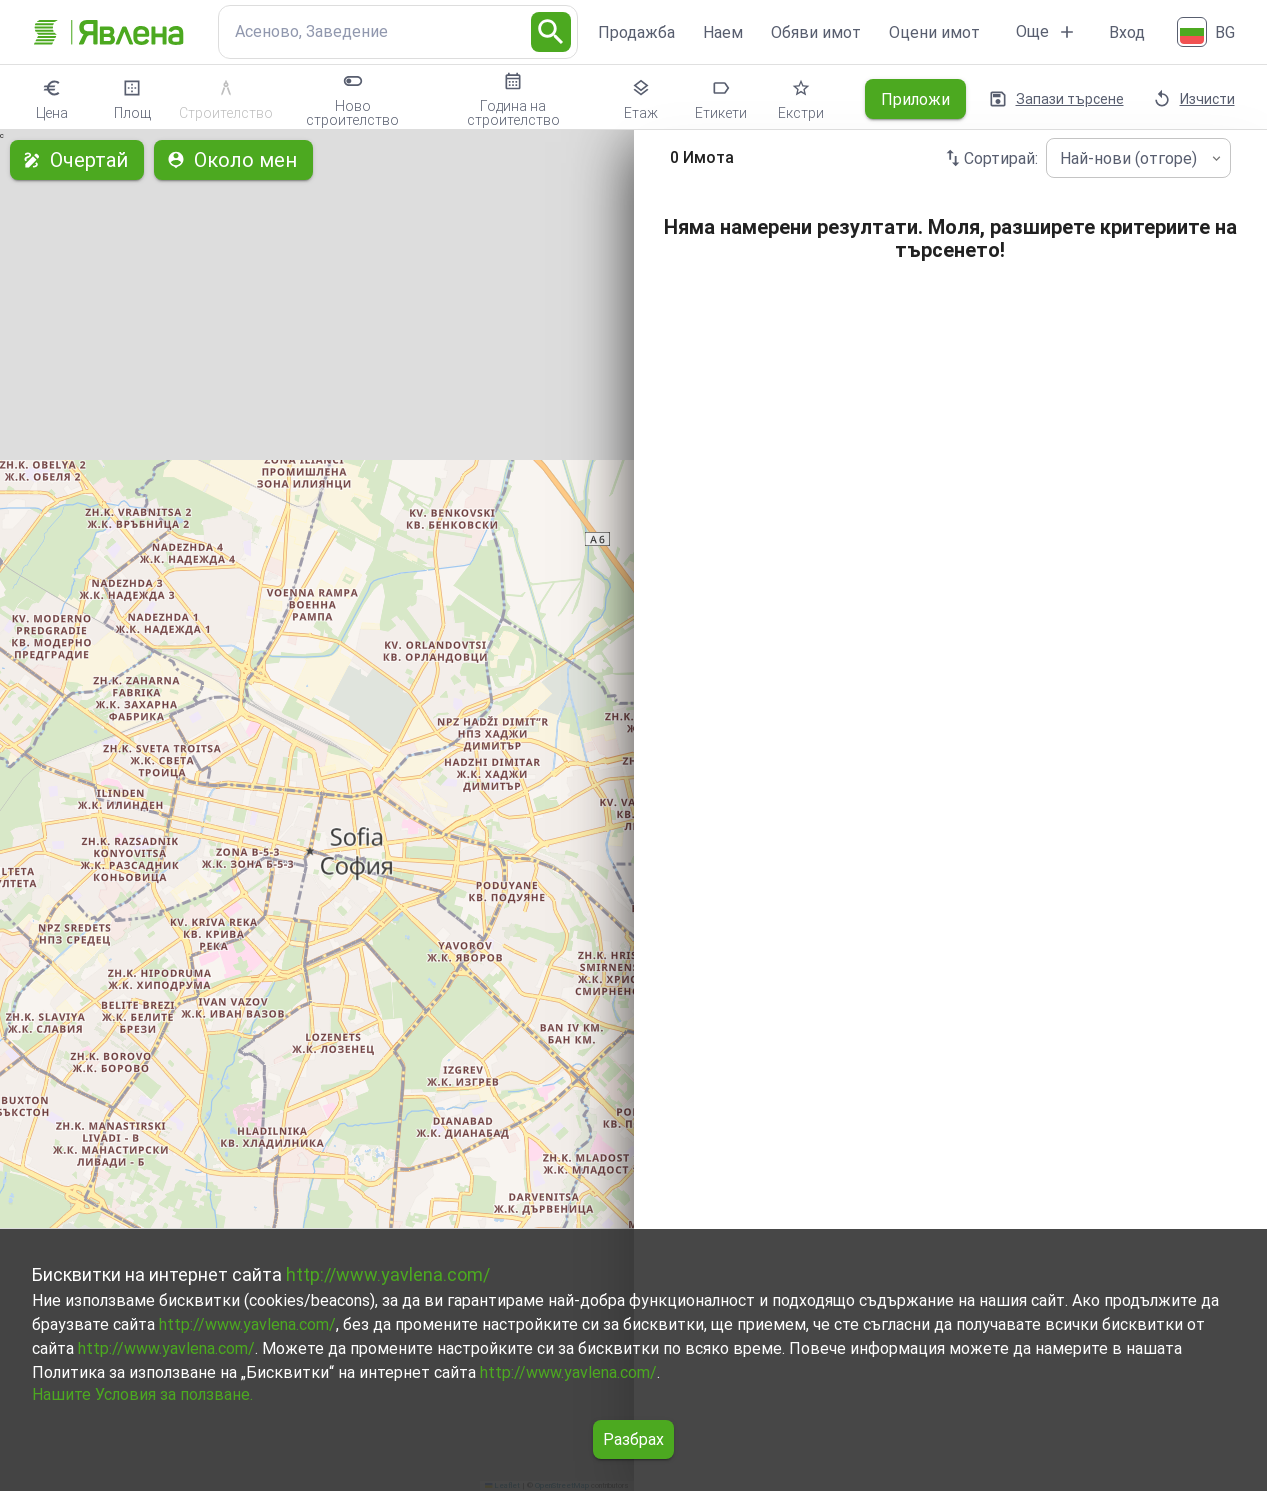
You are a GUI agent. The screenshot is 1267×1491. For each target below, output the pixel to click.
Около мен (233, 160)
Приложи (915, 99)
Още (1046, 32)
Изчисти (1195, 99)
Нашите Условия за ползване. (142, 1394)
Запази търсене (1058, 99)
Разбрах (633, 1439)
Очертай (77, 160)
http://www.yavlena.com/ (388, 1274)
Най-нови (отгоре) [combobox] (1128, 158)
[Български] (1208, 32)
